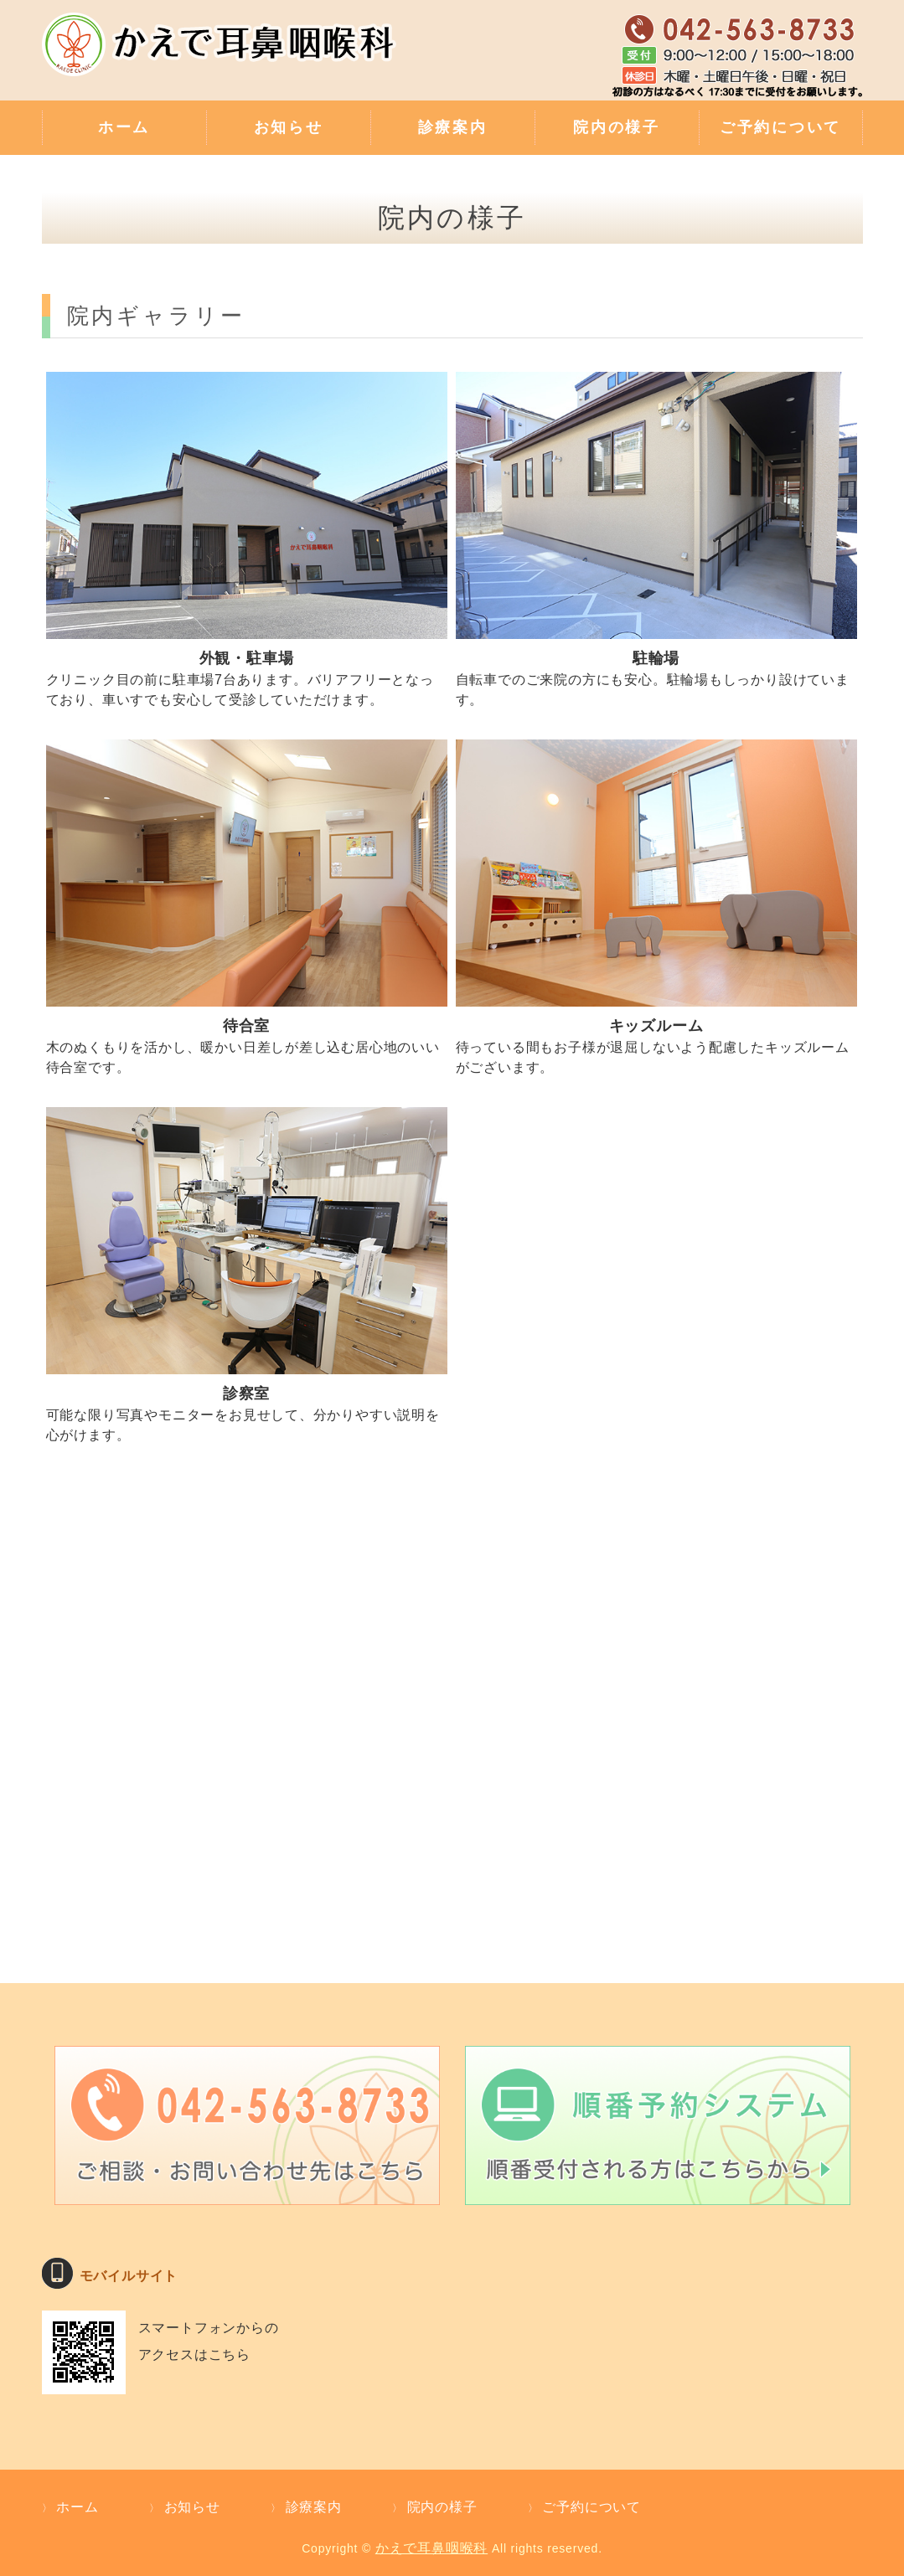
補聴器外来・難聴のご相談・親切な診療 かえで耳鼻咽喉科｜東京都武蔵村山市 (222, 54)
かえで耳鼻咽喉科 (431, 2548)
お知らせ (288, 127)
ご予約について (780, 127)
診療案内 (453, 127)
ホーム (124, 127)
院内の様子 (616, 127)
